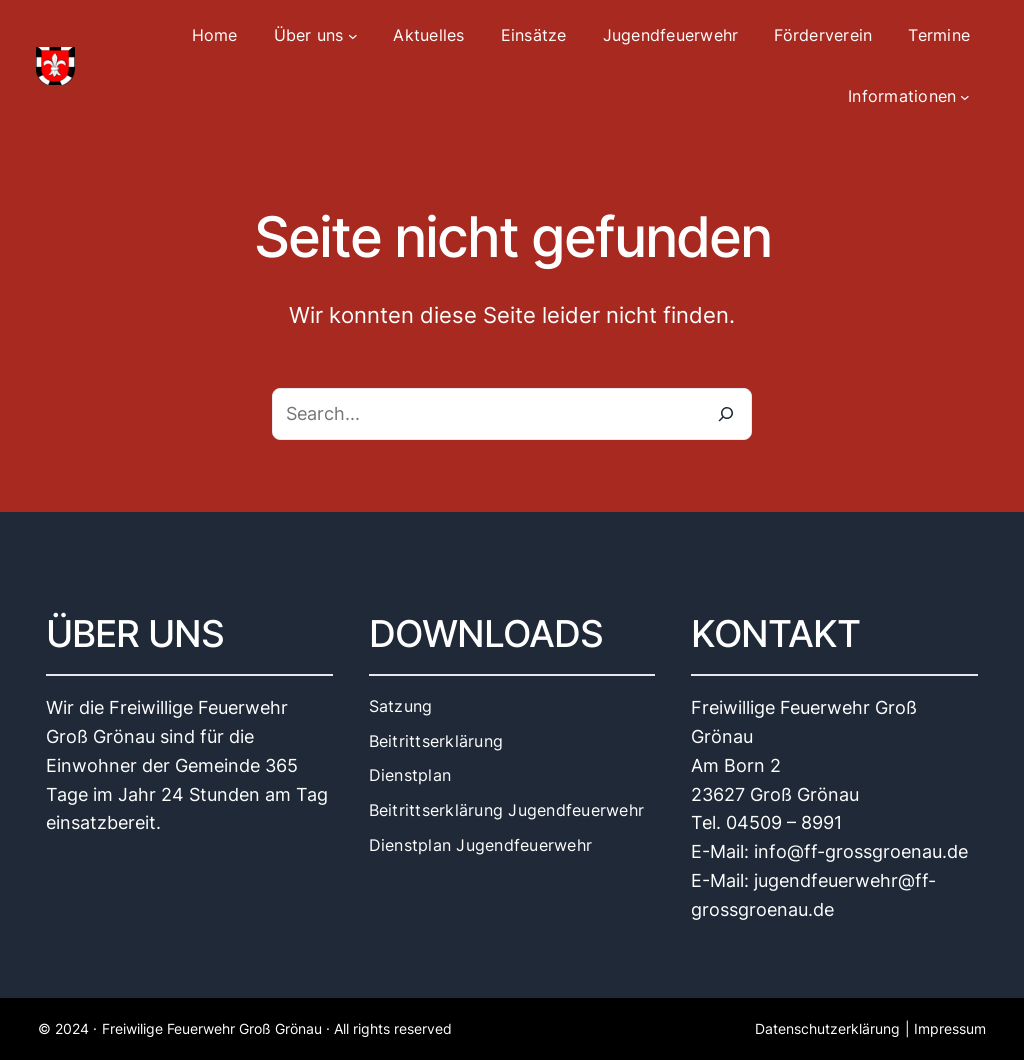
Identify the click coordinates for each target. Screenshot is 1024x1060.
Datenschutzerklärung (827, 1028)
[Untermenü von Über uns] (353, 36)
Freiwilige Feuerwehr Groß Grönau (212, 1028)
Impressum (950, 1028)
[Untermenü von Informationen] (965, 97)
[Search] (726, 414)
